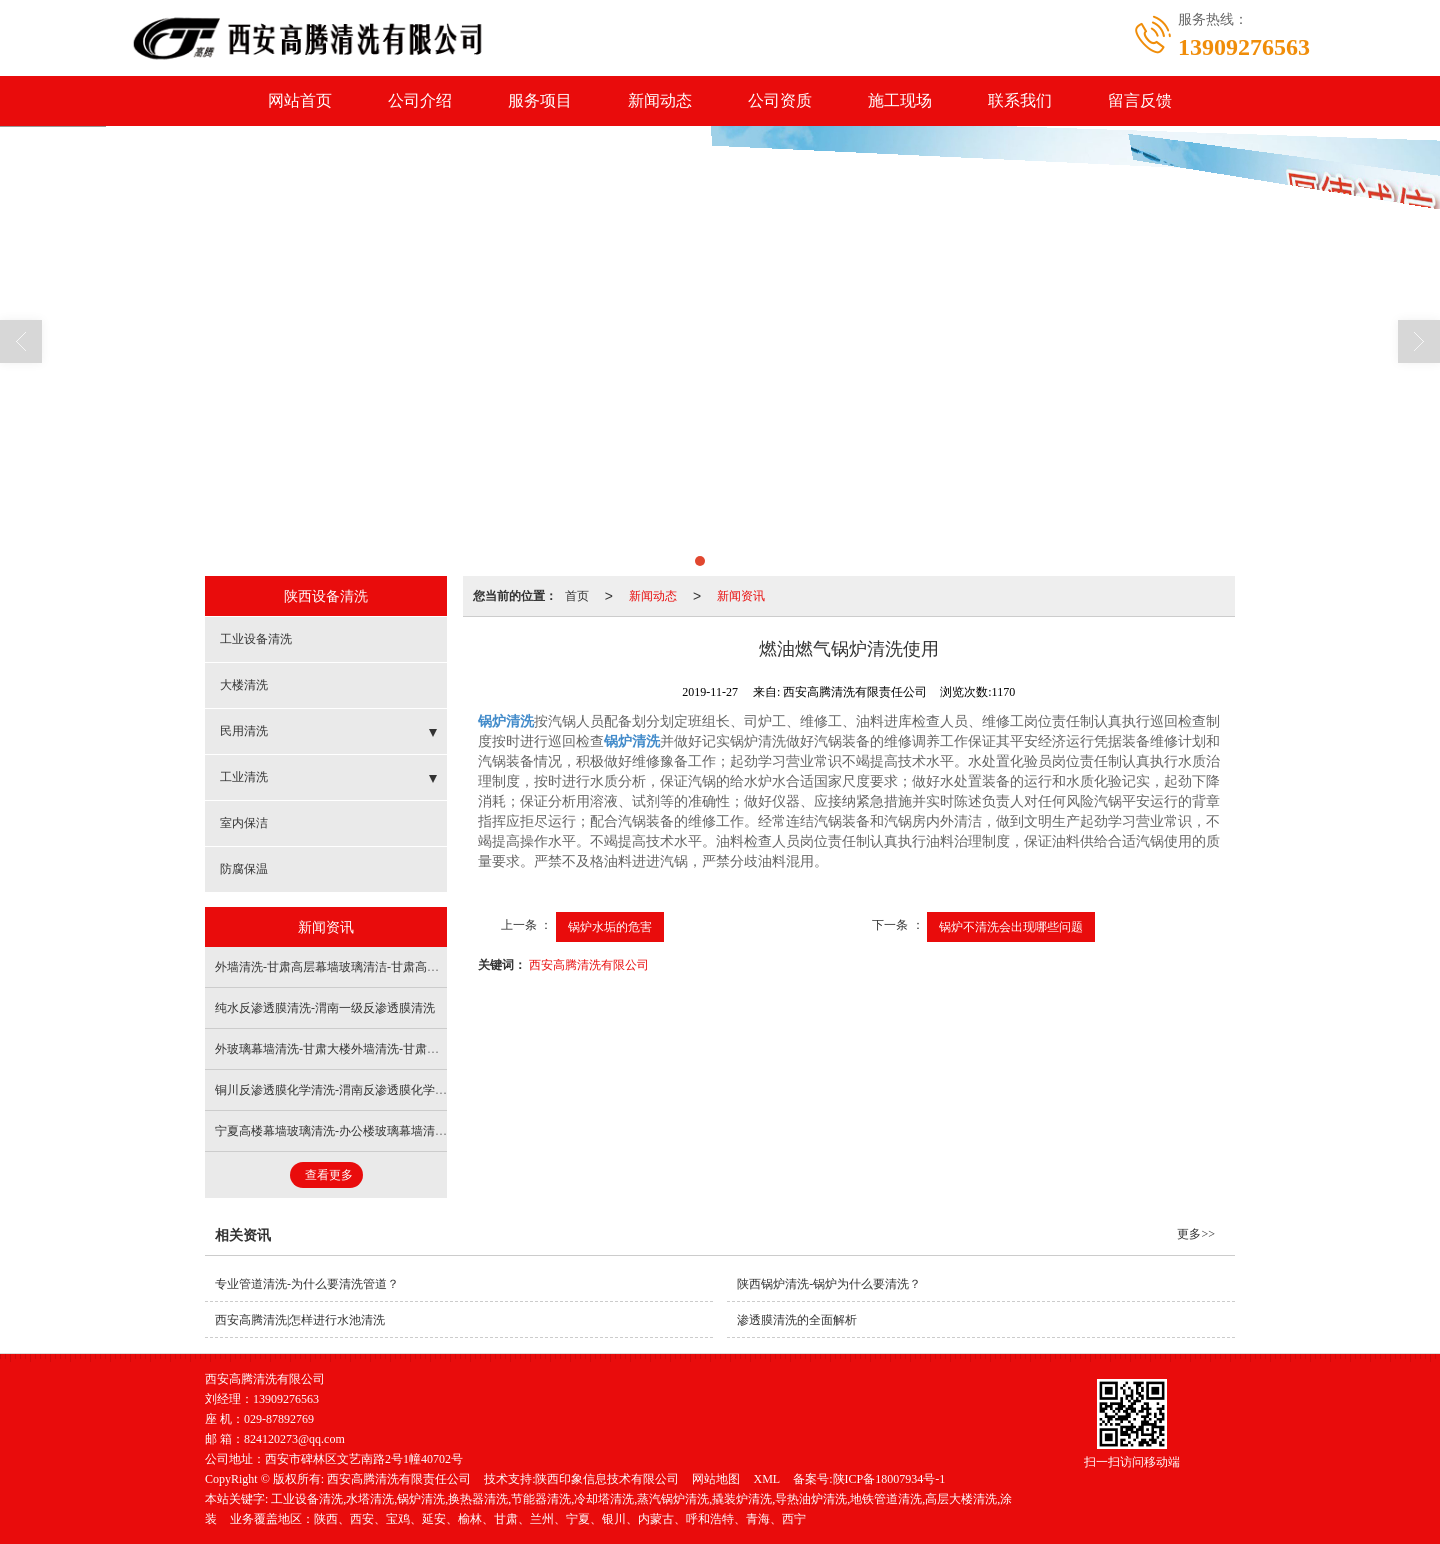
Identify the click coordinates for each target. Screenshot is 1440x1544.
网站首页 (300, 100)
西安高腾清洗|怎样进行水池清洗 (300, 1320)
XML (766, 1479)
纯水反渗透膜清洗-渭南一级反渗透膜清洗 (325, 1008)
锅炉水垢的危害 (610, 927)
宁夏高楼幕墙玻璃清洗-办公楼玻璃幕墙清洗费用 (343, 1131)
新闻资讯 (741, 596)
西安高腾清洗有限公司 (589, 965)
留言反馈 (1140, 100)
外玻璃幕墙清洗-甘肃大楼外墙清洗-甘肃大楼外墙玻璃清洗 (369, 1049)
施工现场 (900, 100)
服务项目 (540, 100)
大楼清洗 (244, 685)
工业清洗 (244, 777)
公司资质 (780, 100)
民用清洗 (244, 731)
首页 (577, 596)
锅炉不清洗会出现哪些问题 (1011, 927)
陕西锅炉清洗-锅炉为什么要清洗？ (829, 1284)
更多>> (1196, 1234)
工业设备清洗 (256, 639)
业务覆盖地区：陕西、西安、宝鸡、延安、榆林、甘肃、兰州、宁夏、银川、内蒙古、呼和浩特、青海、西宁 (518, 1519)
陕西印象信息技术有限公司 (607, 1479)
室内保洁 (244, 823)
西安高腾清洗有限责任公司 (399, 1479)
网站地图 (716, 1479)
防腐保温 (244, 869)
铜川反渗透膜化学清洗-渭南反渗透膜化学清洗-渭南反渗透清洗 (381, 1090)
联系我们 (1020, 100)
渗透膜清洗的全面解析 (797, 1320)
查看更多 (329, 1175)
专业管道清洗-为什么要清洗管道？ (307, 1284)
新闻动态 (660, 100)
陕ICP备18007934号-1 (889, 1479)
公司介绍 (420, 100)
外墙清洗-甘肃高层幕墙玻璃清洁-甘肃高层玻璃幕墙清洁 (363, 967)
